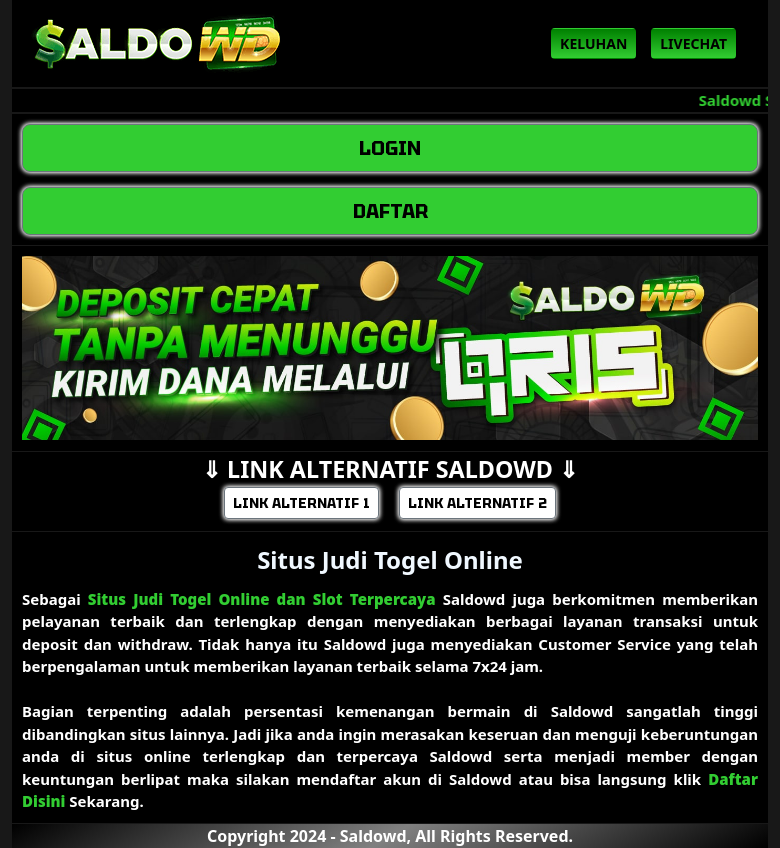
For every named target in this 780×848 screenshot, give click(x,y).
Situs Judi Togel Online (390, 559)
